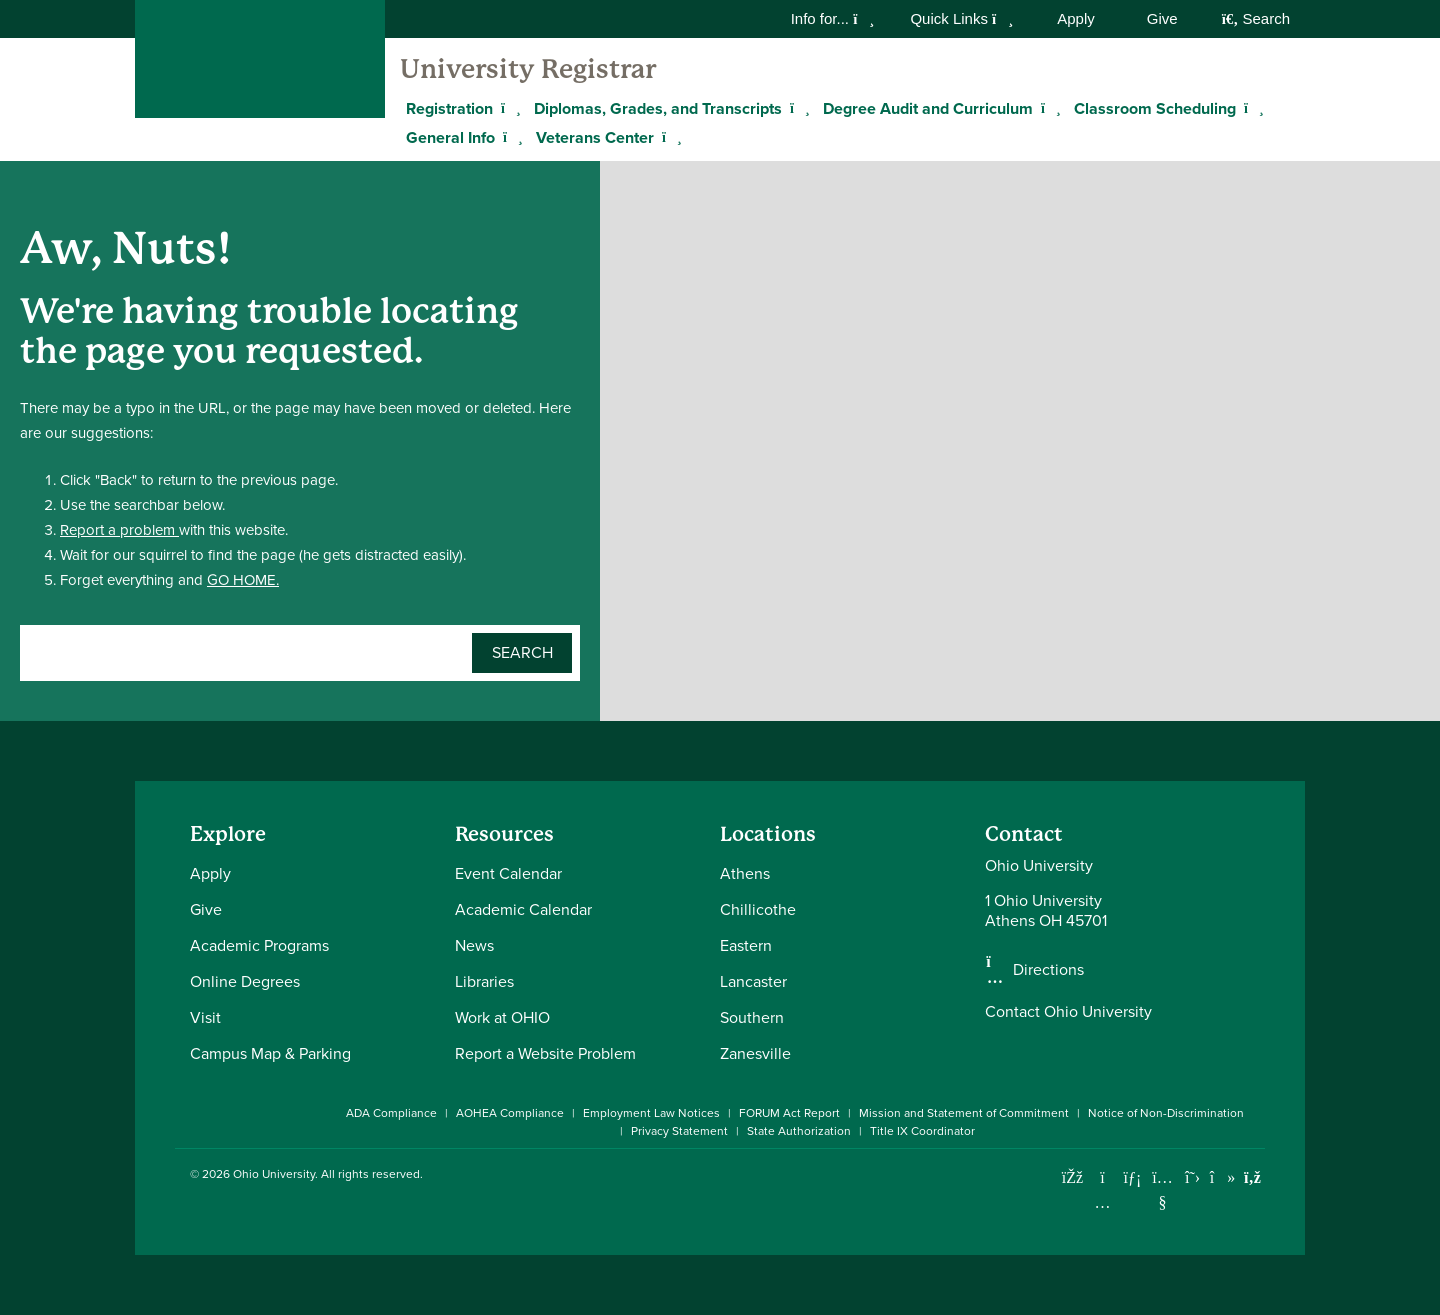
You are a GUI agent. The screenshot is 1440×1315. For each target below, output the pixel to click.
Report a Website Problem (545, 1053)
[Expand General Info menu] (510, 137)
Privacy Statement (679, 1131)
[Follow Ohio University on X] (1192, 1177)
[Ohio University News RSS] (1252, 1177)
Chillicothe (758, 909)
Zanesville (755, 1053)
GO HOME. (243, 580)
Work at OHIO (502, 1017)
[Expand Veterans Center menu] (669, 137)
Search (1256, 18)
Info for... (833, 18)
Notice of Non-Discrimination (1166, 1113)
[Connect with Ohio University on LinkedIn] (1132, 1177)
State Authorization (799, 1131)
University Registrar (528, 69)
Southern (752, 1017)
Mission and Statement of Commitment (964, 1113)
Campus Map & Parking (270, 1053)
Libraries (484, 981)
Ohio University (274, 1174)
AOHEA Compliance (510, 1113)
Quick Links (961, 18)
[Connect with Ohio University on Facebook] (1072, 1177)
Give (1162, 18)
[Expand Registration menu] (508, 108)
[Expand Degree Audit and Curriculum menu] (1048, 108)
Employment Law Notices (651, 1113)
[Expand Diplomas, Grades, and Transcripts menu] (797, 108)
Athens (745, 873)
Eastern (746, 945)
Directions (1048, 970)
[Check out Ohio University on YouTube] (1162, 1189)
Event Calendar (508, 873)
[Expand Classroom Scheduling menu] (1251, 108)
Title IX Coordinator (922, 1131)
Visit (205, 1017)
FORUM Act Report (789, 1113)
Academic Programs (259, 945)
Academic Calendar (523, 909)
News (474, 945)
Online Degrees (245, 981)
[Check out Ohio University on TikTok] (1222, 1177)
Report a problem (119, 530)
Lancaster (753, 981)
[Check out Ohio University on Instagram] (1102, 1202)
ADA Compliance (391, 1113)
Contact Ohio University (1068, 1011)
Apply (1076, 18)
